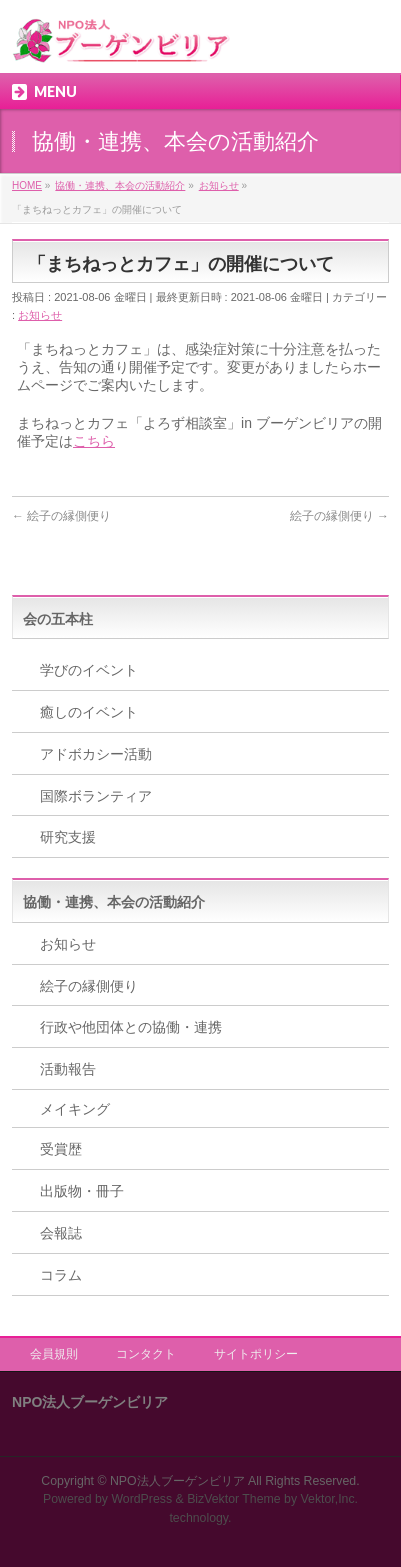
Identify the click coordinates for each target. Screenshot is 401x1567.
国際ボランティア (96, 796)
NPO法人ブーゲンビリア (177, 1481)
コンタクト (146, 1354)
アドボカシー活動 (96, 754)
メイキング (75, 1109)
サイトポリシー (256, 1354)
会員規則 (54, 1354)
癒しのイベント (89, 712)
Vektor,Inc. (330, 1499)
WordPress (141, 1499)
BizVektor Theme (234, 1499)
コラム (61, 1275)
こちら (94, 441)
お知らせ (40, 315)
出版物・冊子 (82, 1191)
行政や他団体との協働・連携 (131, 1027)
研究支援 (68, 837)
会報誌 (61, 1233)
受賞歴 (61, 1149)
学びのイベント (89, 670)
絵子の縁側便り (61, 516)
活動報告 (68, 1069)
